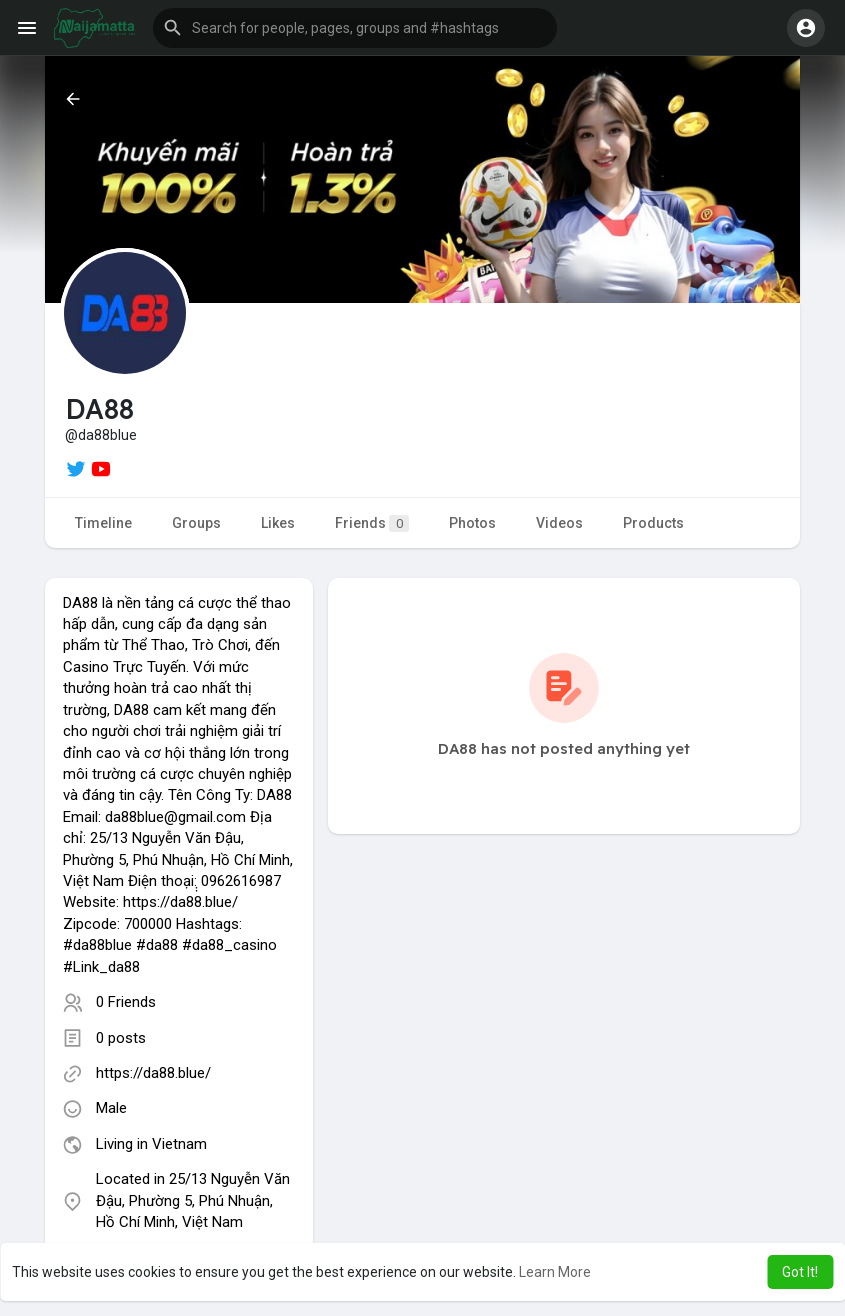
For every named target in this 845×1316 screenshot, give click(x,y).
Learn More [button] (555, 1272)
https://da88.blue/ (153, 1073)
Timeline (103, 523)
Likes (278, 523)
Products (653, 523)
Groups (196, 523)
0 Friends (126, 1002)
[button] (355, 28)
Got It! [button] (800, 1272)
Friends (372, 523)
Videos (559, 523)
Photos (472, 523)
